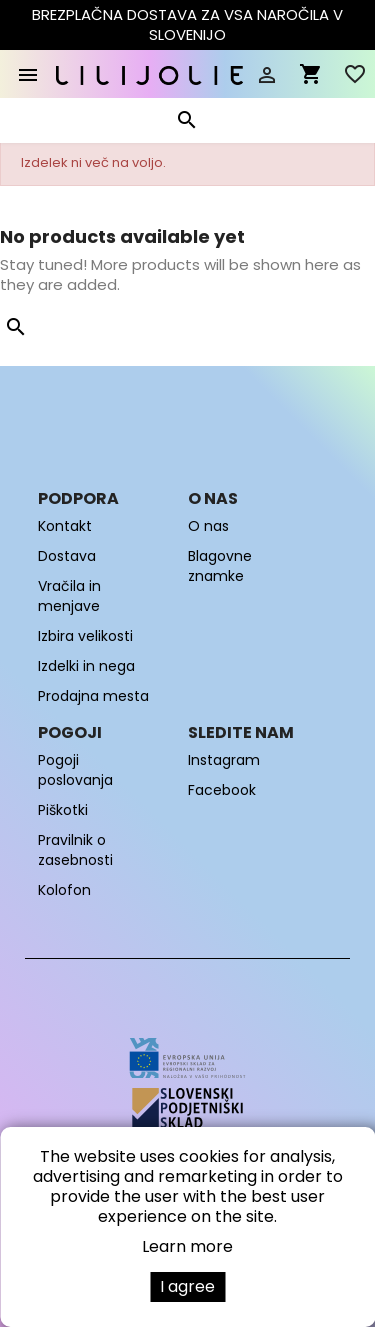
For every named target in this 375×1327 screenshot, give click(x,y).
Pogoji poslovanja (75, 770)
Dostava (67, 556)
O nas (208, 526)
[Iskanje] (186, 124)
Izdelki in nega (86, 666)
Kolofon (64, 890)
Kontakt (65, 526)
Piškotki (63, 810)
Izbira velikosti (85, 636)
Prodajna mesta (93, 696)
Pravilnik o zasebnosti (75, 850)
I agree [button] (187, 1286)
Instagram (224, 760)
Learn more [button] (187, 1246)
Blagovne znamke (220, 566)
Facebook (222, 790)
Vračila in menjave (69, 596)
